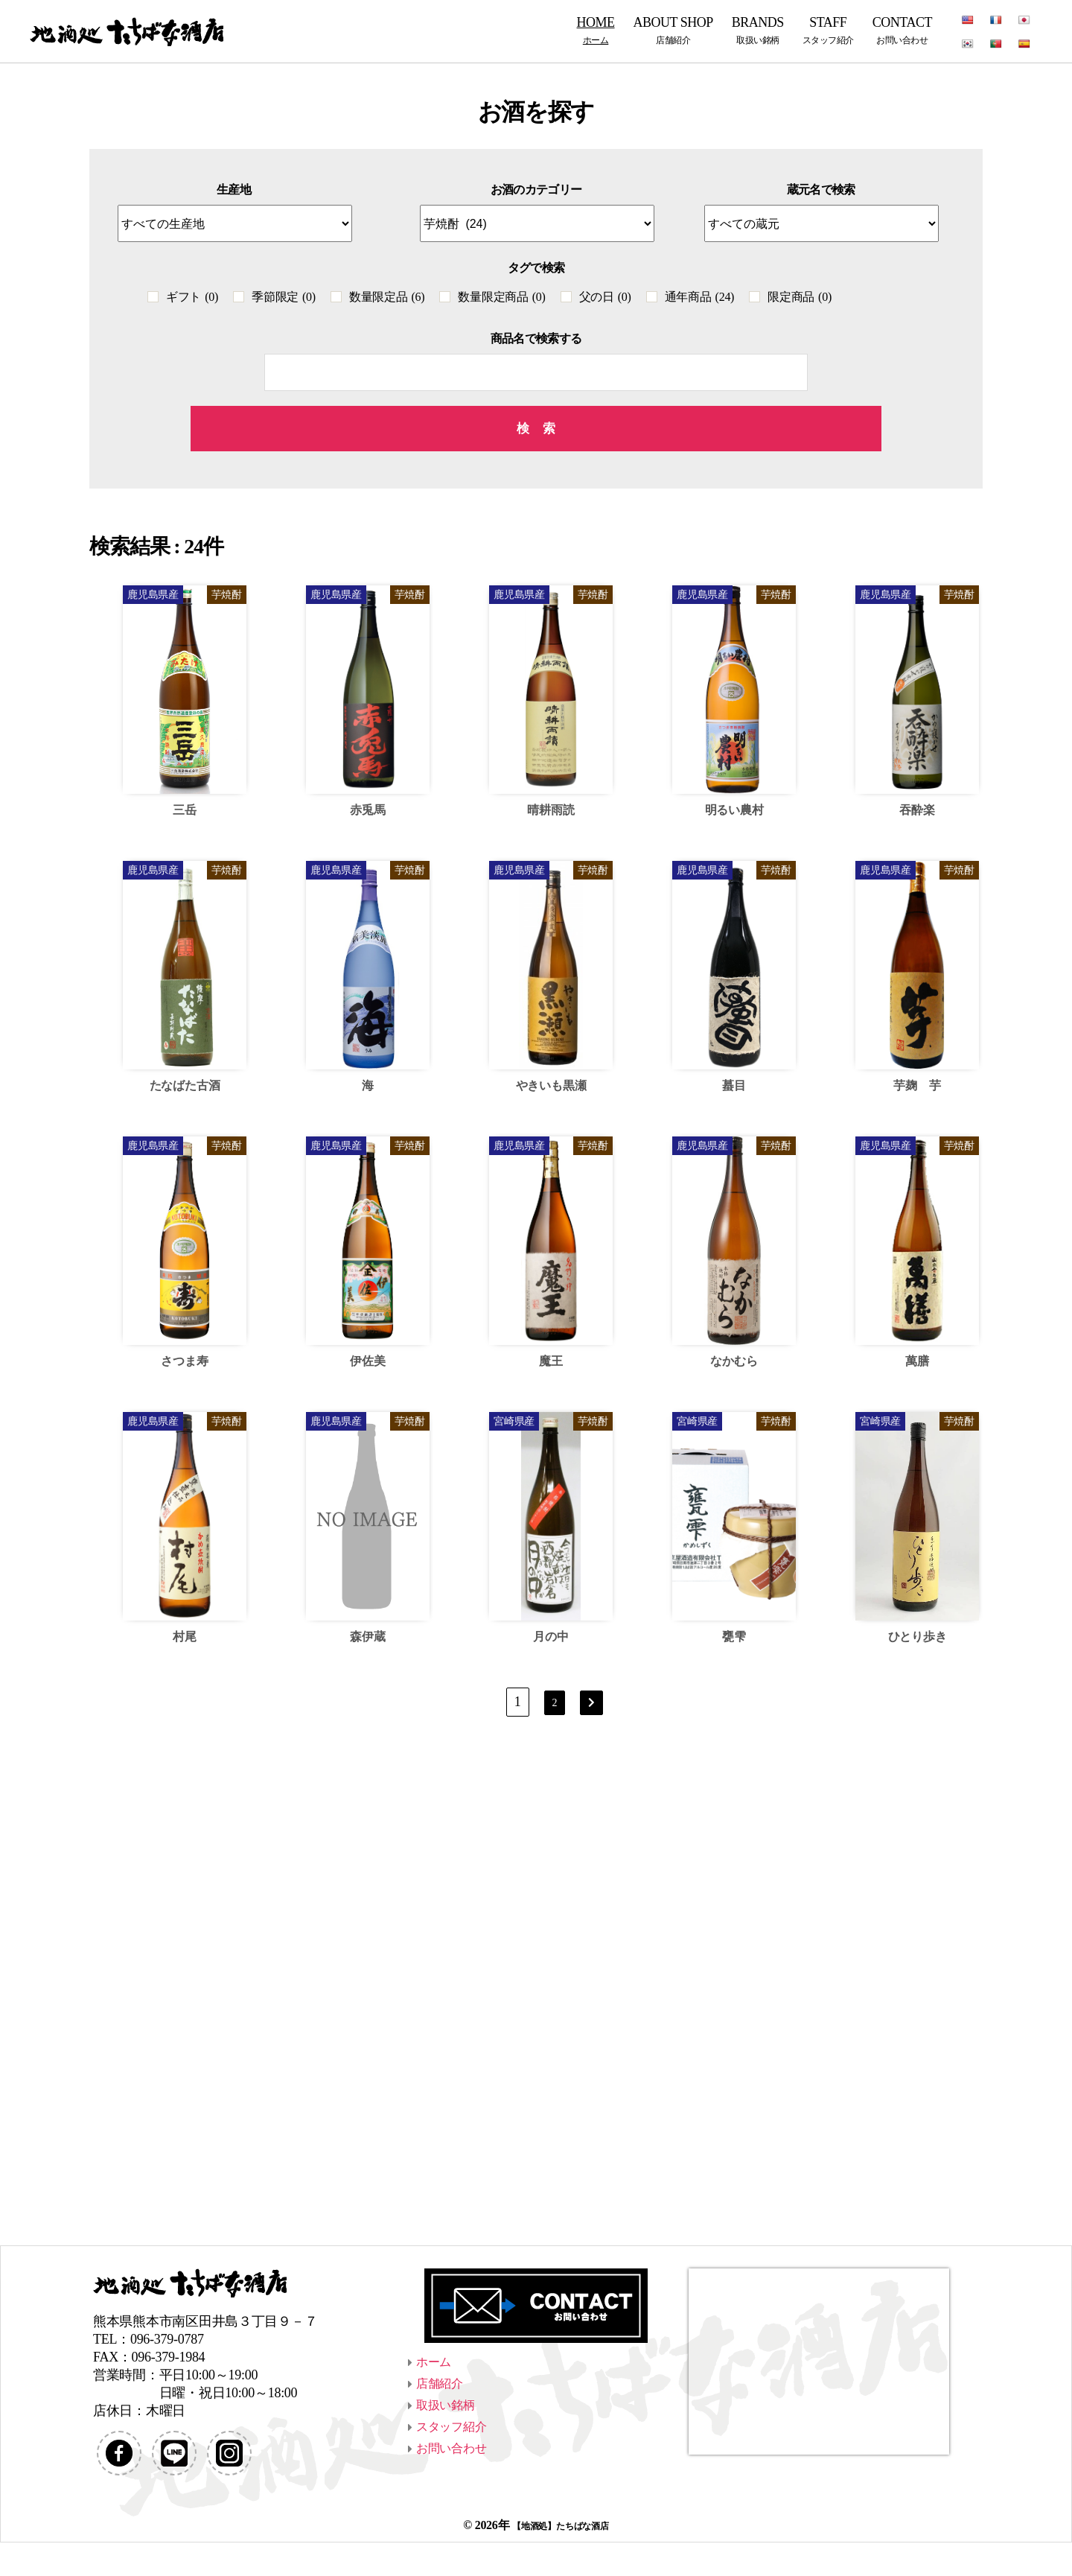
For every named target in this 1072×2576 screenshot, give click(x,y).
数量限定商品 (501, 296)
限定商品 (800, 296)
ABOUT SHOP (673, 30)
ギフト (192, 296)
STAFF (828, 30)
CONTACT (902, 30)
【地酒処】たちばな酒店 (560, 2558)
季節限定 (284, 296)
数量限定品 (387, 296)
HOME (596, 30)
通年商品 (700, 296)
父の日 (605, 296)
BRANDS (758, 30)
